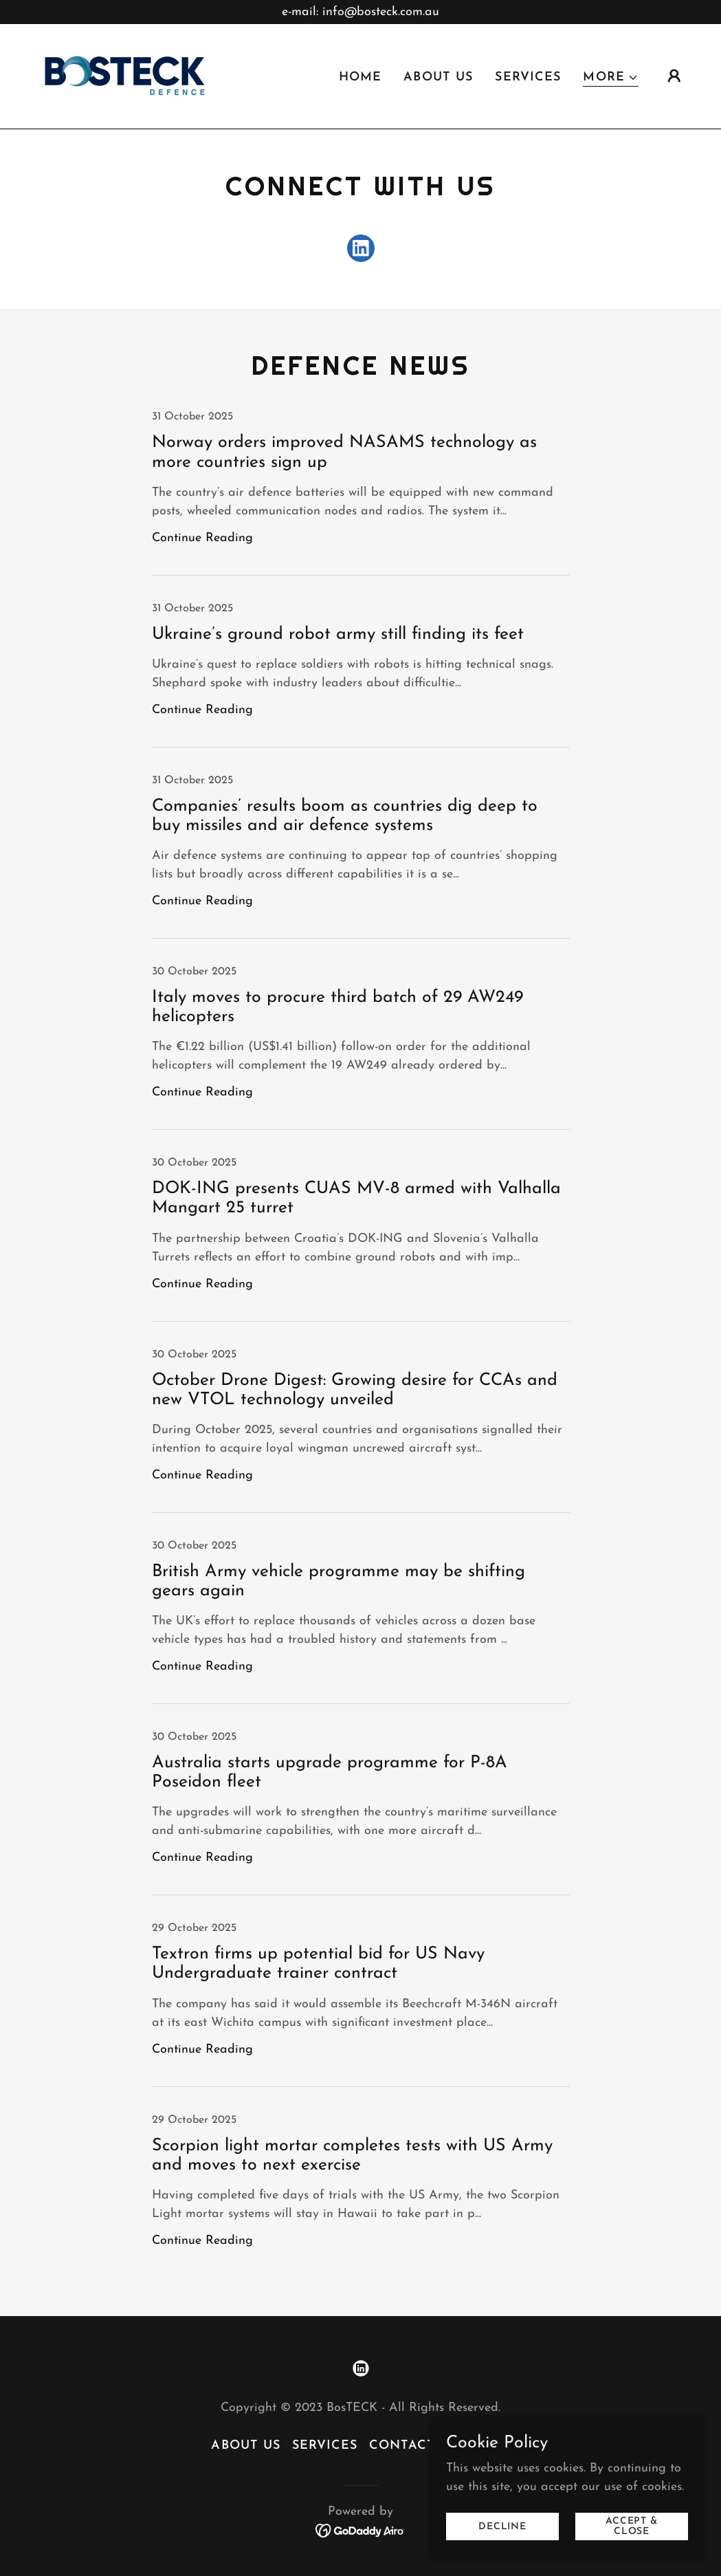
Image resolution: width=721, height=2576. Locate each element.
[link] (125, 75)
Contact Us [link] (413, 2445)
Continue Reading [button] (202, 538)
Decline (502, 2527)
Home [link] (360, 78)
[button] (611, 78)
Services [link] (528, 78)
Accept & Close (632, 2526)
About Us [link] (438, 78)
